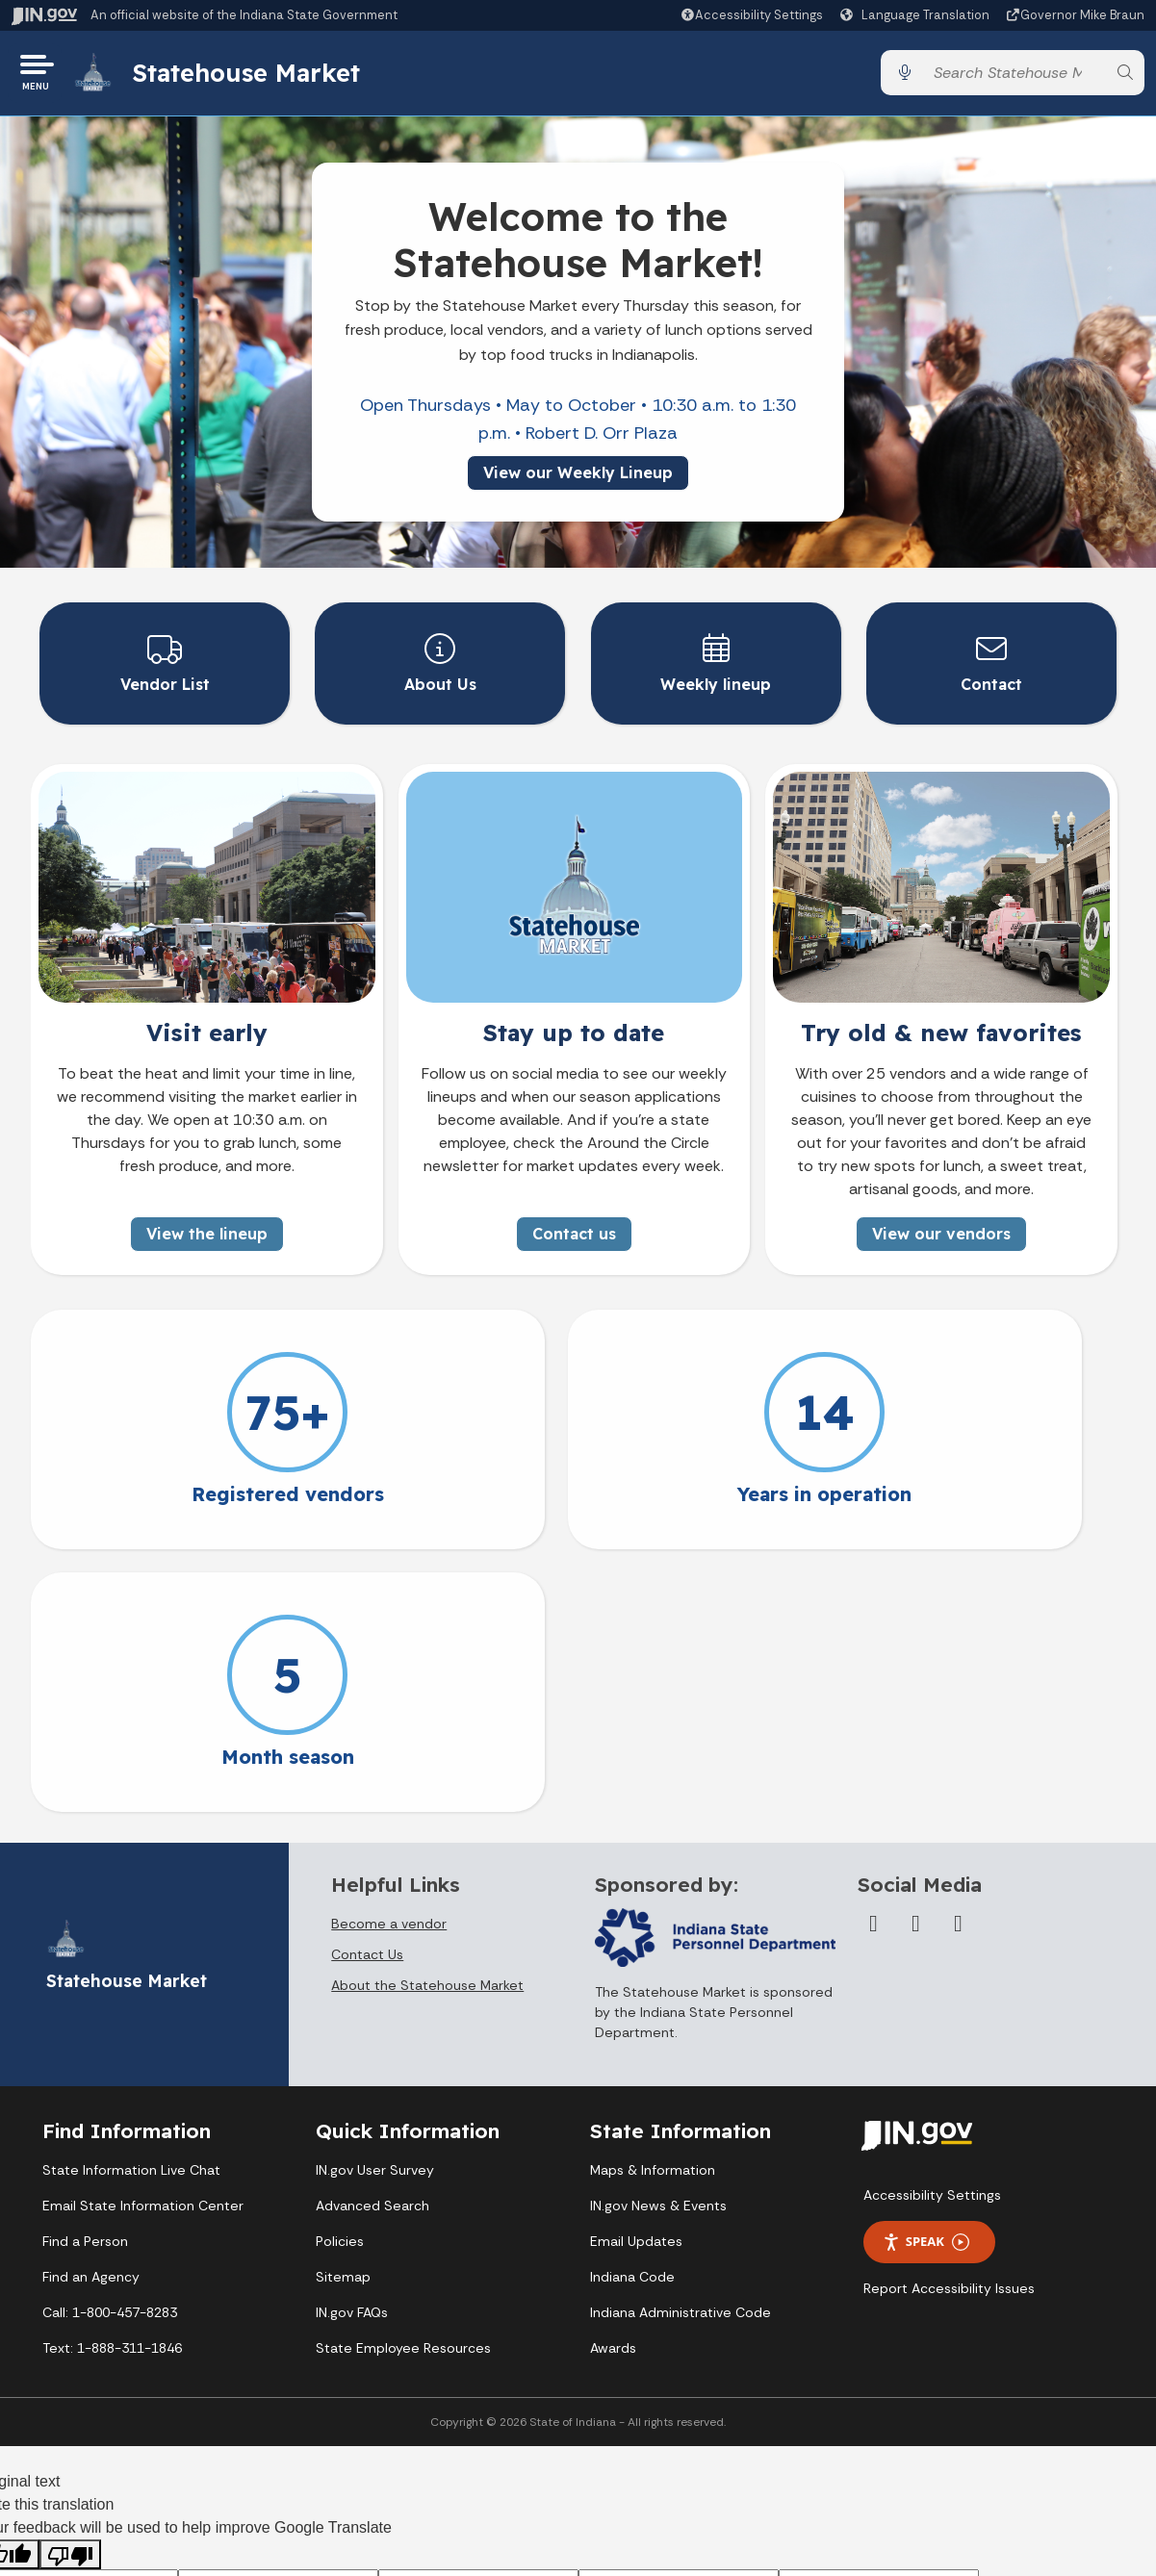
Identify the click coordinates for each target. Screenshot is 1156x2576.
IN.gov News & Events (658, 1941)
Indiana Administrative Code (680, 2047)
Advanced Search (372, 1941)
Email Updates (636, 1976)
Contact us (574, 1231)
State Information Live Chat (131, 1905)
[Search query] (1014, 76)
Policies (340, 1976)
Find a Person (85, 1976)
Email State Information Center (143, 1941)
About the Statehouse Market (427, 1720)
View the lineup (207, 1231)
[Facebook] (873, 1659)
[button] (751, 15)
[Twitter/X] (915, 1659)
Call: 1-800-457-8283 (109, 2047)
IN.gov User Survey (375, 1905)
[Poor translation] (70, 2289)
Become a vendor (389, 1659)
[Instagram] (957, 1659)
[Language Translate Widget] (917, 15)
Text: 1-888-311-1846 (112, 2083)
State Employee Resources (403, 2083)
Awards (613, 2083)
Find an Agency (91, 2012)
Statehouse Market (253, 76)
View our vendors (941, 1231)
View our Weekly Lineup (578, 478)
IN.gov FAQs (352, 2047)
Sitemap (343, 2012)
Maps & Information (652, 1905)
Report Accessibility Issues (949, 2023)
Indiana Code (632, 2012)
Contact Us (367, 1689)
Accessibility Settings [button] (932, 1930)
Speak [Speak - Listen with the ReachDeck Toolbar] (926, 1977)
